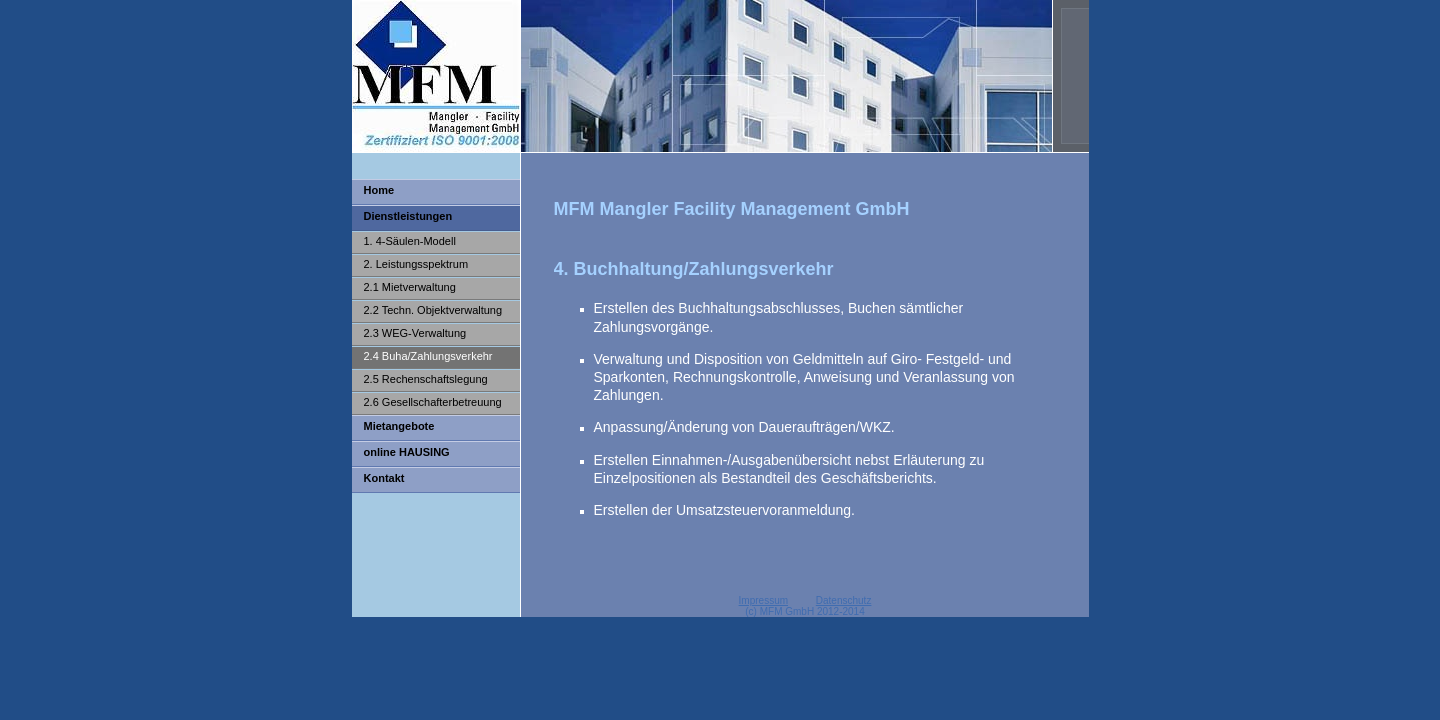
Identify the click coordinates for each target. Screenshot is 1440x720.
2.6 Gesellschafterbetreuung (433, 402)
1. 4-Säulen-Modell (410, 241)
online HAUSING (407, 452)
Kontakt (384, 478)
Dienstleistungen (408, 216)
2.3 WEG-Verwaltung (415, 333)
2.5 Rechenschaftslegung (426, 379)
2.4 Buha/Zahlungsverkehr (428, 356)
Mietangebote (399, 426)
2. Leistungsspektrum (416, 264)
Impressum (763, 600)
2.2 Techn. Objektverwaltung (433, 310)
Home (379, 190)
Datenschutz (844, 600)
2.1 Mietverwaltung (410, 287)
